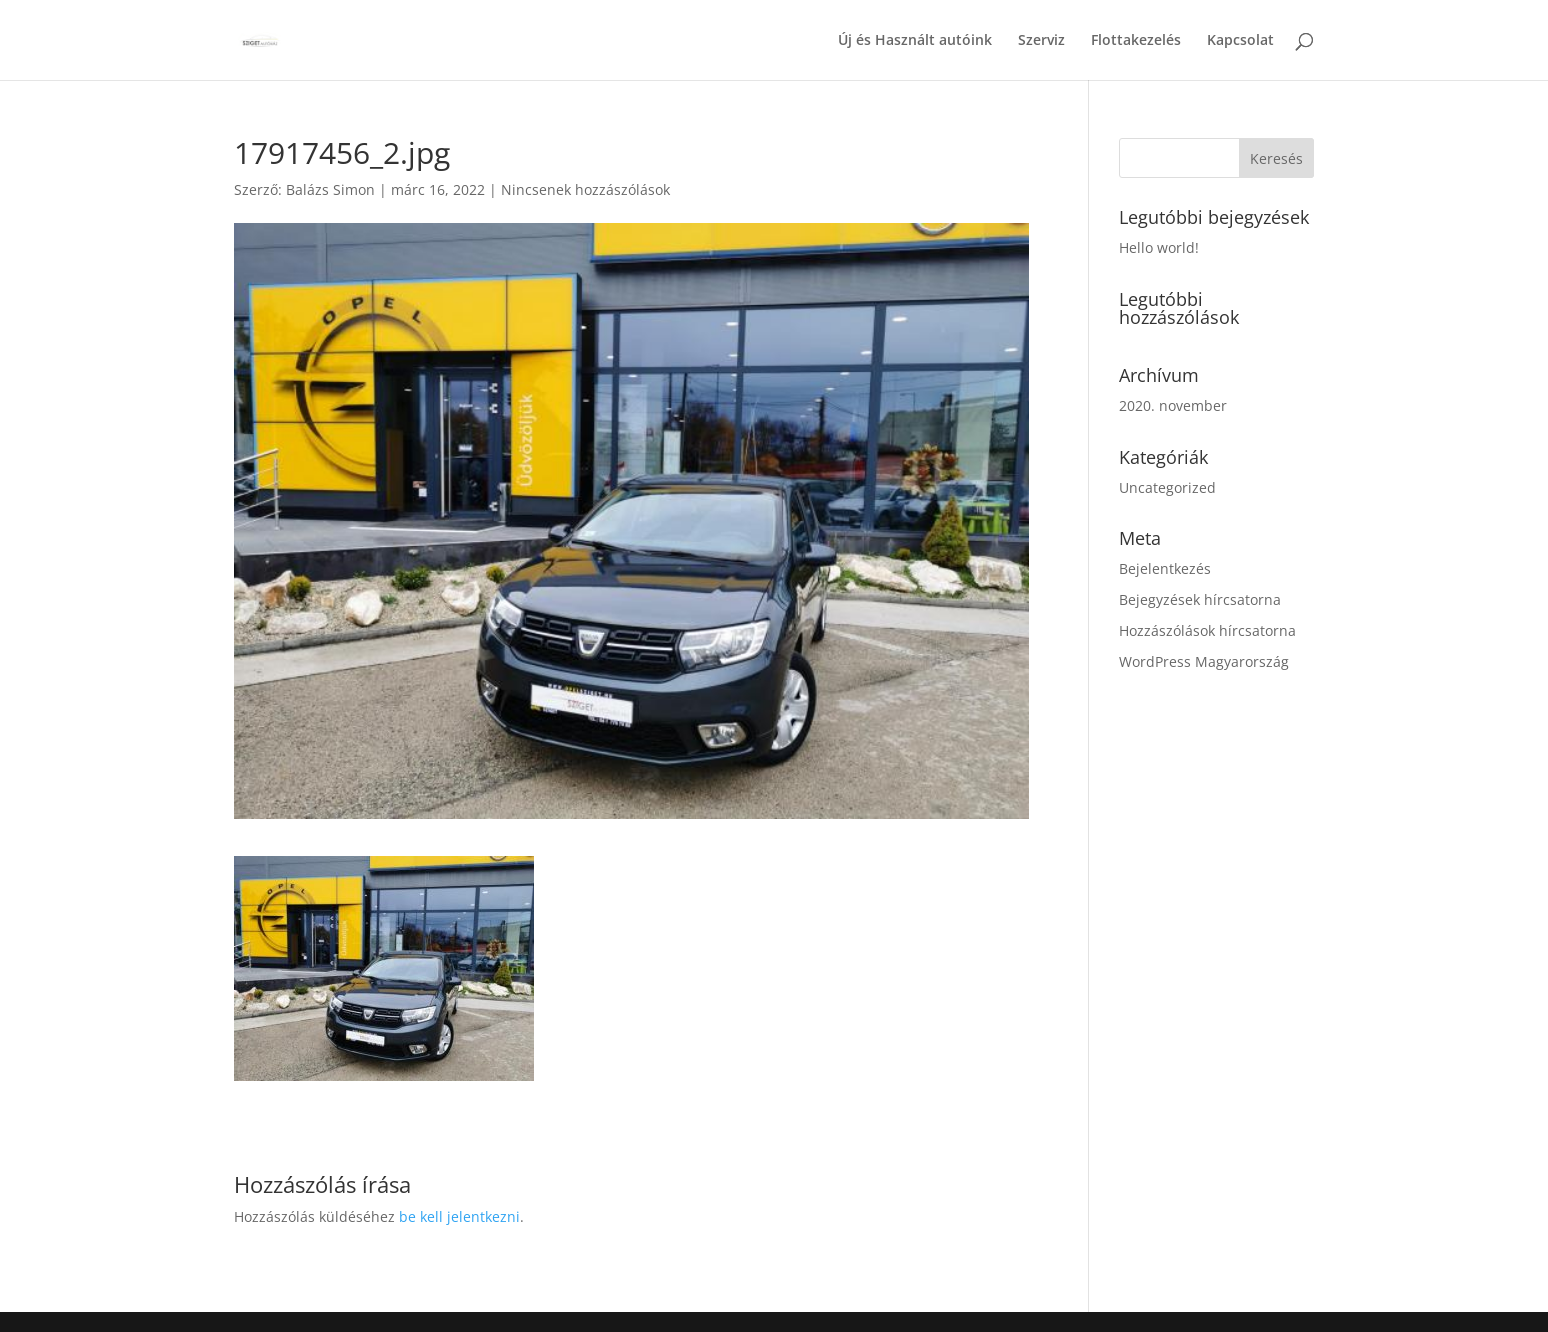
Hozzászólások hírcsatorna (1207, 630)
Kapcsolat (1240, 41)
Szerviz (1041, 41)
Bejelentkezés (1165, 568)
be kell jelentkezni (459, 1216)
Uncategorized (1167, 487)
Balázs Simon (330, 189)
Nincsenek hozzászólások (585, 189)
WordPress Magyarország (1204, 661)
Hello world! (1159, 247)
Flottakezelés (1136, 41)
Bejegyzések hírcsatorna (1200, 599)
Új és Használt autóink (915, 41)
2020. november (1173, 405)
